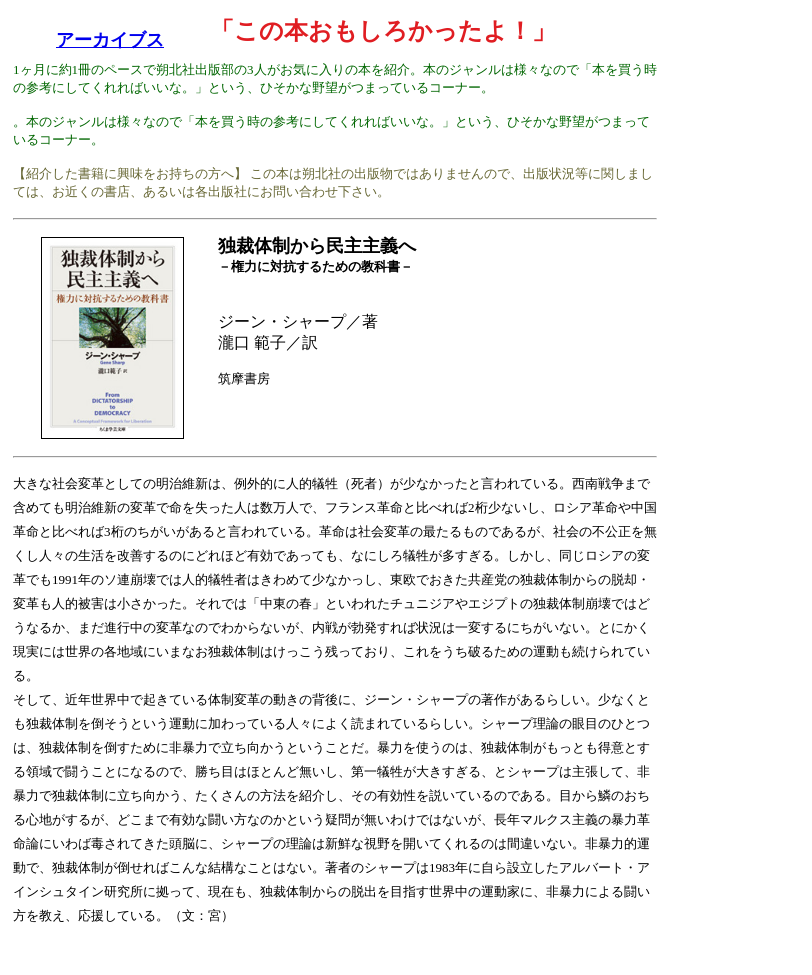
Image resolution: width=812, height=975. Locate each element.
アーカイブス (110, 40)
